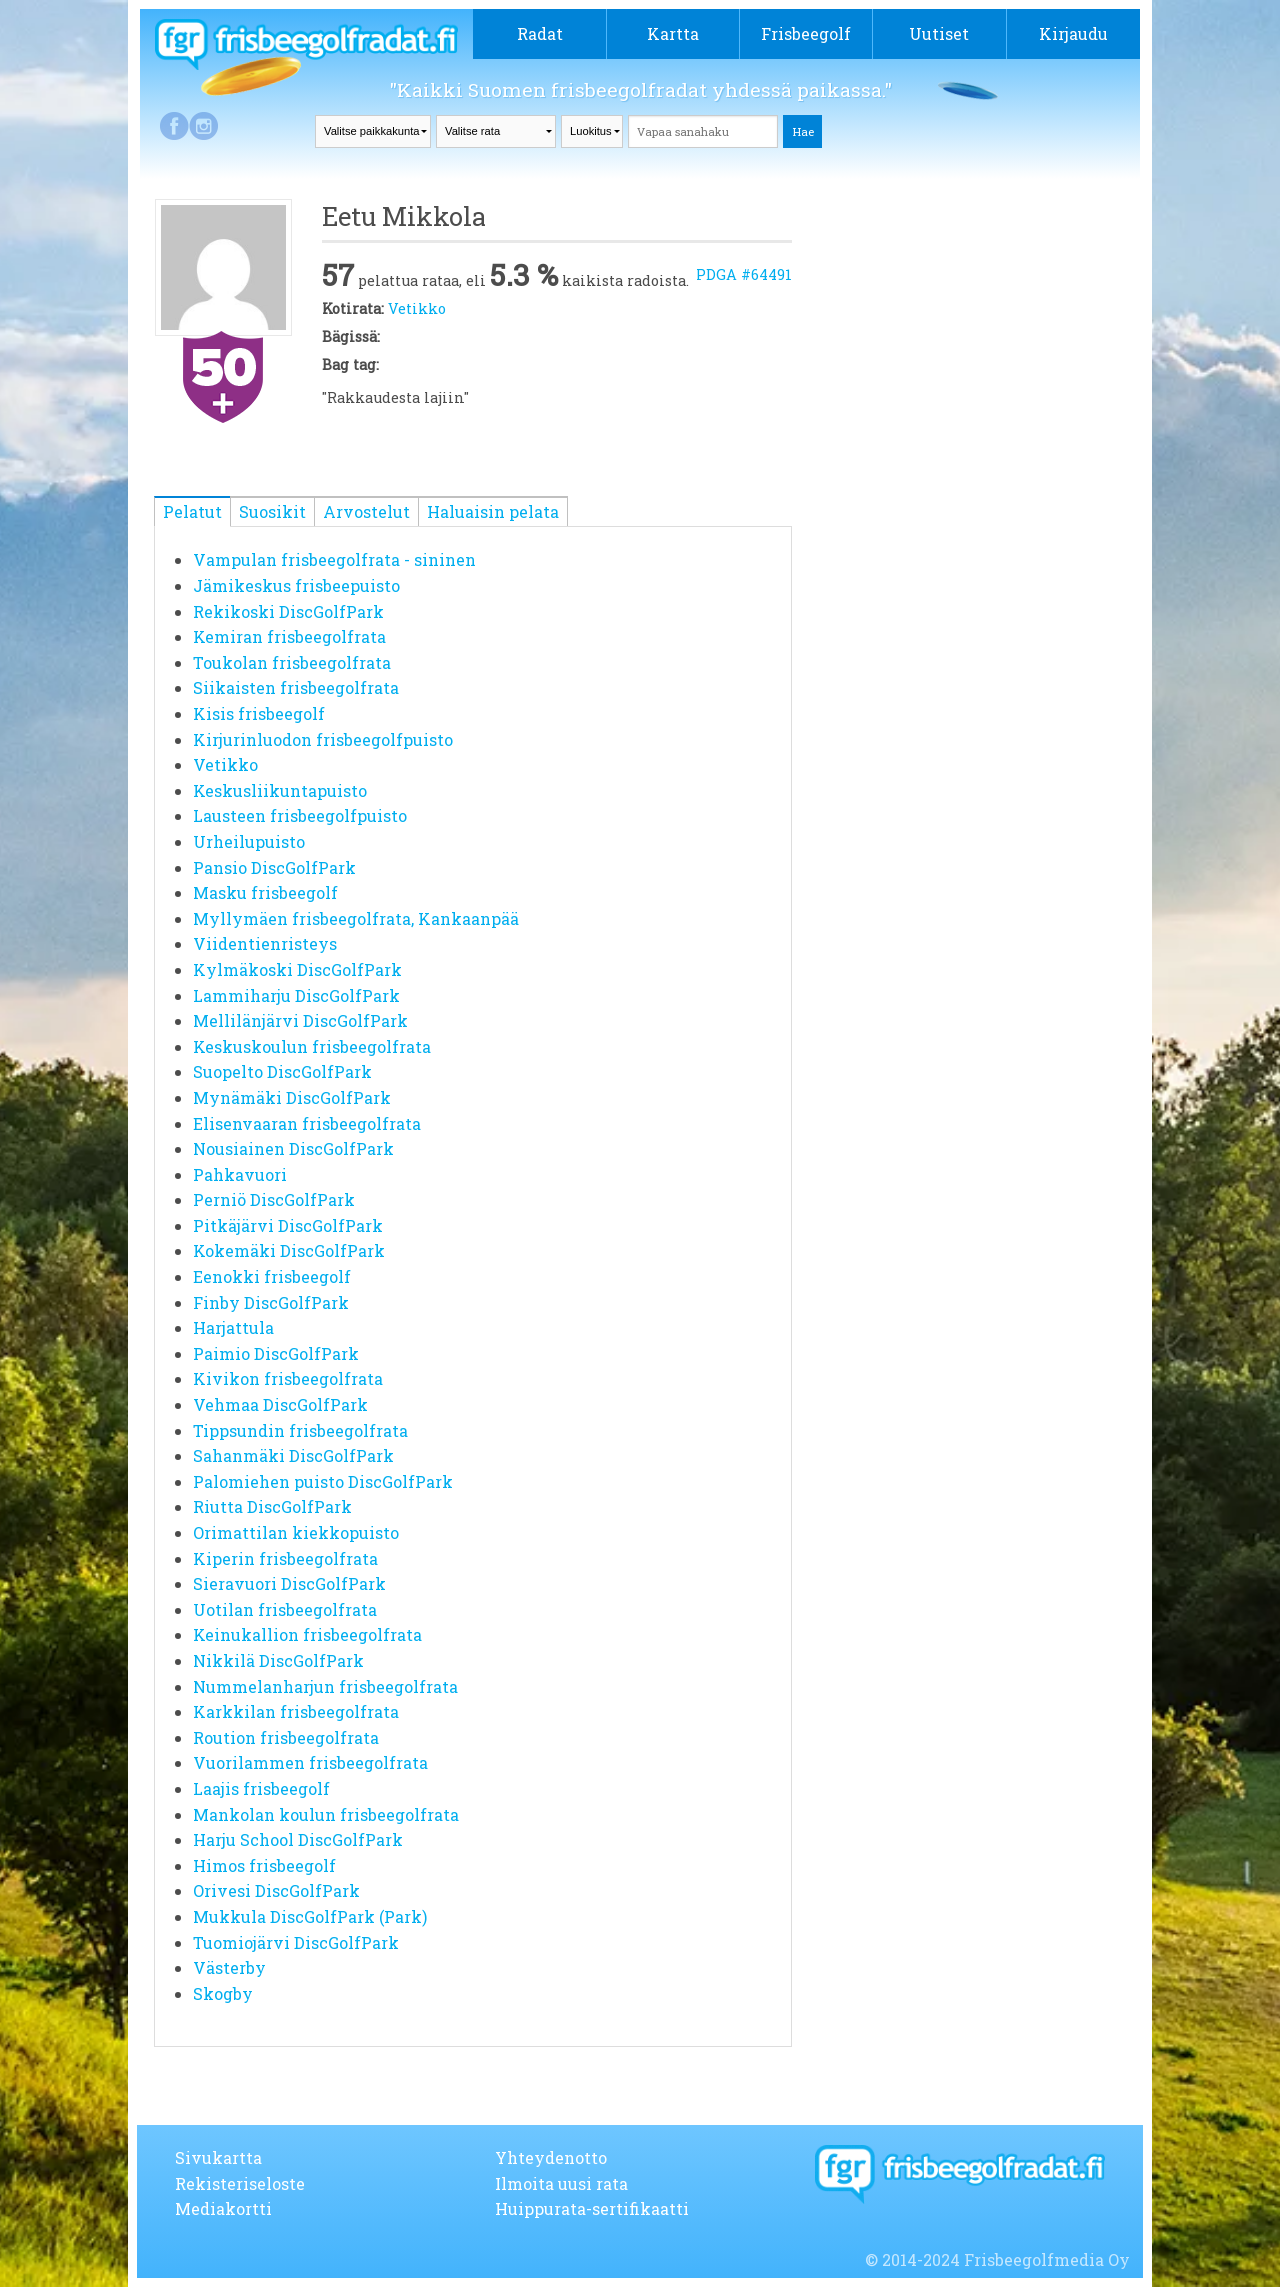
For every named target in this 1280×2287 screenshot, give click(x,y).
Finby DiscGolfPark (271, 1302)
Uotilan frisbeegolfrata (285, 1609)
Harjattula (233, 1327)
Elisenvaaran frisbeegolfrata (307, 1123)
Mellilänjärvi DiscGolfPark (300, 1020)
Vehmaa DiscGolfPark (280, 1404)
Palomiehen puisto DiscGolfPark (323, 1481)
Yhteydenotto (551, 2157)
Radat (540, 33)
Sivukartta (218, 2157)
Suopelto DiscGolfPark (282, 1071)
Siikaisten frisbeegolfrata (296, 687)
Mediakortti (223, 2208)
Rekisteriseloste (240, 2183)
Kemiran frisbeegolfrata (289, 636)
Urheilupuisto (249, 841)
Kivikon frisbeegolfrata (288, 1378)
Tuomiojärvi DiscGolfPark (296, 1942)
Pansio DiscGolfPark (274, 867)
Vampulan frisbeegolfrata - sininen (334, 559)
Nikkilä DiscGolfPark (278, 1660)
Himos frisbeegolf (264, 1865)
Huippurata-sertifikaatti (592, 2208)
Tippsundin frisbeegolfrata (300, 1430)
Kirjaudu (1073, 33)
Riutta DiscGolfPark (272, 1506)
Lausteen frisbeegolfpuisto (300, 815)
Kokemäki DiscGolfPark (289, 1250)
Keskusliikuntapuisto (280, 790)
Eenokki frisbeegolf (272, 1276)
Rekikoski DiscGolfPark (288, 611)
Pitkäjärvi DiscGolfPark (288, 1225)
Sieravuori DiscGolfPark (289, 1583)
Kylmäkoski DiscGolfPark (297, 969)
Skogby (223, 1993)
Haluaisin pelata (493, 511)
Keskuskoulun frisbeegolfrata (312, 1046)
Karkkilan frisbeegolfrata (296, 1711)
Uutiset (939, 33)
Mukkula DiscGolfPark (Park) (310, 1916)
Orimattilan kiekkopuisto (296, 1532)
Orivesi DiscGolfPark (276, 1890)
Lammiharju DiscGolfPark (296, 995)
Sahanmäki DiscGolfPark (293, 1455)
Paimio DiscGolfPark (276, 1353)
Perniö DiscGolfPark (274, 1199)
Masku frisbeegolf (265, 892)
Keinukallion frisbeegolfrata (307, 1634)
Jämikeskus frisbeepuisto (296, 585)
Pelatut (192, 511)
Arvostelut (366, 511)
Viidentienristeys (265, 943)
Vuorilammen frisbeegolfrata (310, 1762)
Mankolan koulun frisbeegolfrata (326, 1814)
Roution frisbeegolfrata (286, 1737)
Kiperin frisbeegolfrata (285, 1558)
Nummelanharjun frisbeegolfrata (325, 1686)
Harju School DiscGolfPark (298, 1839)
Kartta (673, 33)
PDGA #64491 (744, 274)
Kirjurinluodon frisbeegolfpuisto (323, 739)
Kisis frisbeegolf (259, 713)
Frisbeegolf (806, 33)
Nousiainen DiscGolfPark (293, 1148)
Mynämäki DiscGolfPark (292, 1097)
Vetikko (417, 308)
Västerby (229, 1967)
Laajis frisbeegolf (261, 1788)
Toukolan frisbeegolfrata (292, 662)
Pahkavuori (240, 1174)
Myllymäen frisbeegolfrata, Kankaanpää (356, 918)
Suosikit (272, 511)
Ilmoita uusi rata (561, 2183)
